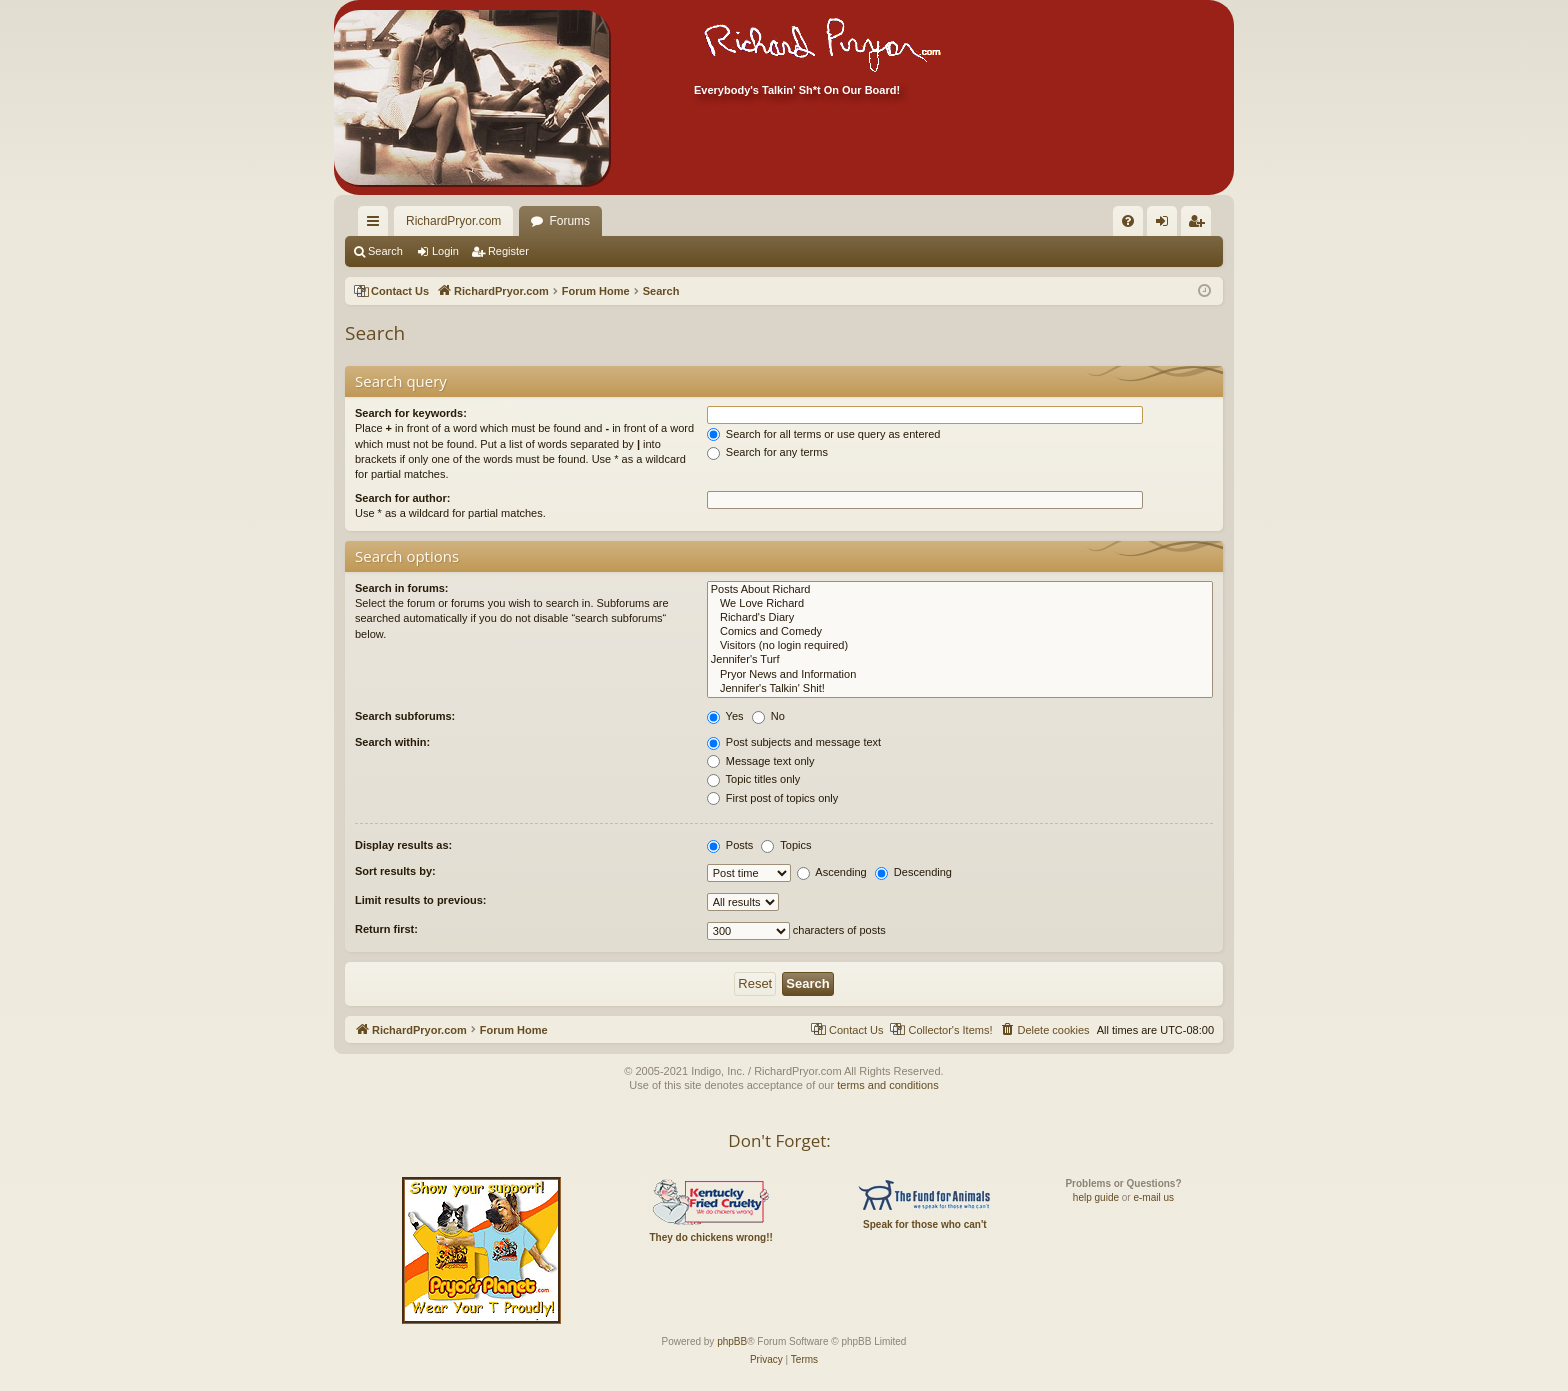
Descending (913, 872)
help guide (1096, 1197)
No (768, 716)
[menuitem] (1094, 221)
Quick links (377, 225)
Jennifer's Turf (960, 660)
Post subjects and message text (794, 742)
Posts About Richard (960, 590)
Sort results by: (395, 871)
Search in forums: (402, 588)
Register (508, 251)
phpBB (732, 1341)
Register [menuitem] (1200, 225)
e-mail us (1153, 1197)
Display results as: (403, 845)
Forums (569, 221)
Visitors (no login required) (960, 646)
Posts (730, 845)
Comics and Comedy (960, 632)
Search (385, 251)
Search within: (392, 742)
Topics (786, 845)
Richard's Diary (960, 618)
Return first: (386, 929)
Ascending (832, 872)
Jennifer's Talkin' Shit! (960, 689)
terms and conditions (888, 1085)
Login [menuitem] (1166, 225)
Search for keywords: (411, 413)
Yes (725, 716)
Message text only (761, 761)
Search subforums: (405, 716)
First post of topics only (773, 798)
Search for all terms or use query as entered (824, 434)
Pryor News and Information (960, 675)
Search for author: (402, 498)
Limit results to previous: (420, 900)
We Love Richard (960, 604)
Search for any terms (767, 452)
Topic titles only (753, 779)
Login (445, 251)
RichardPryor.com (453, 221)
